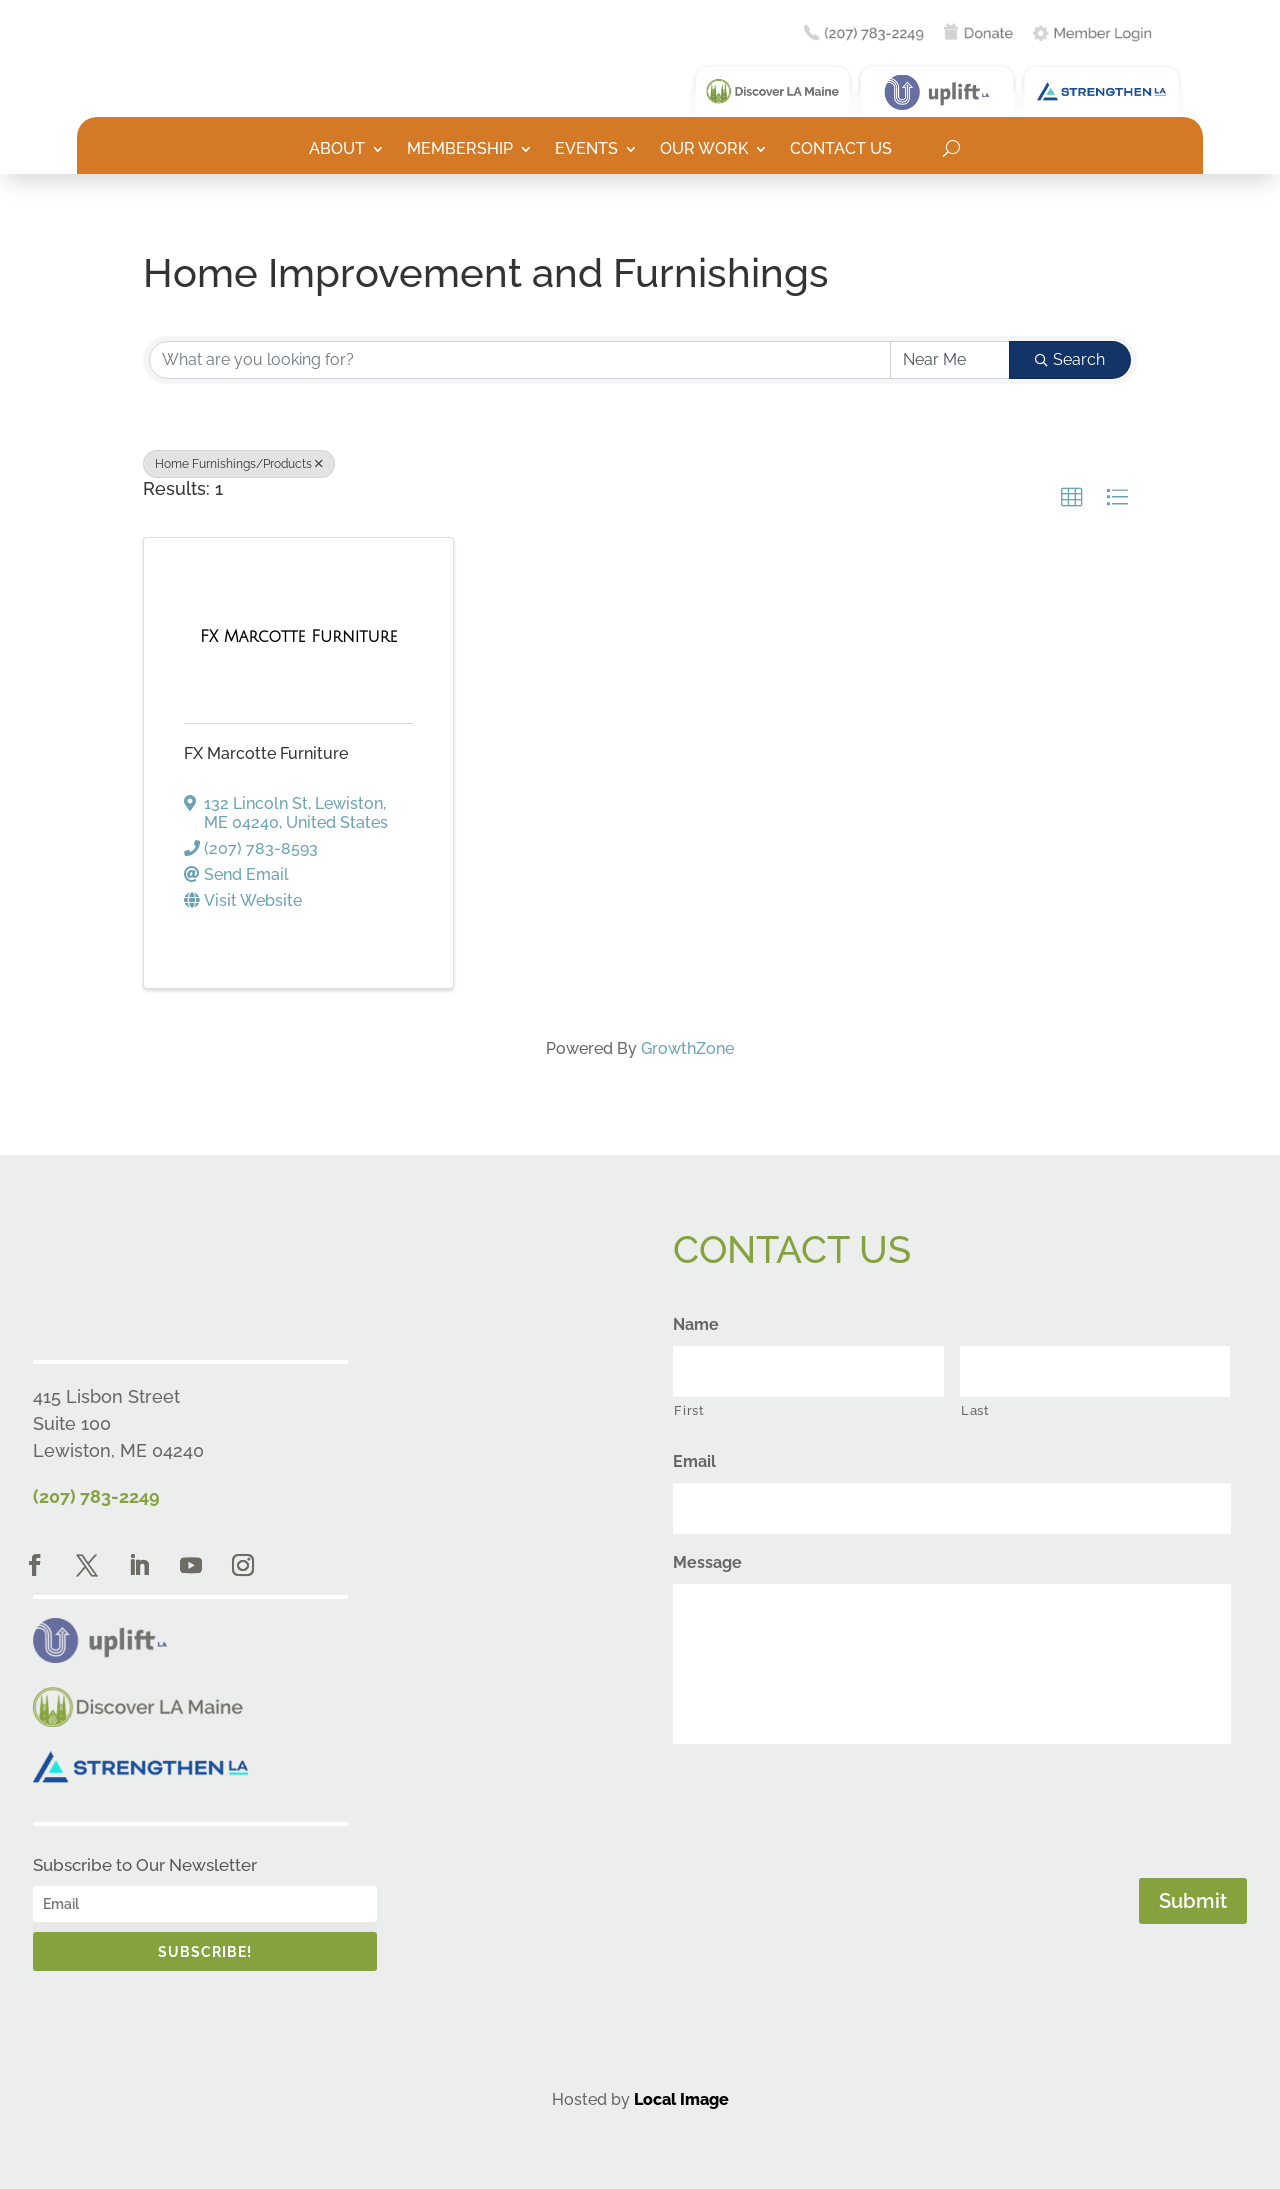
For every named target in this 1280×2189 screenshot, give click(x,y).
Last (975, 1410)
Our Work (704, 150)
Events (586, 150)
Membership (460, 150)
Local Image (681, 2099)
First (689, 1410)
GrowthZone (687, 1048)
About (337, 150)
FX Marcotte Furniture (266, 753)
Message (707, 1562)
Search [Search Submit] (1070, 359)
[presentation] (825, 1807)
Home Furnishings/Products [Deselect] (239, 464)
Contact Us (841, 150)
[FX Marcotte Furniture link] (299, 637)
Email (694, 1461)
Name (696, 1324)
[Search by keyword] (520, 360)
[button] (1072, 498)
